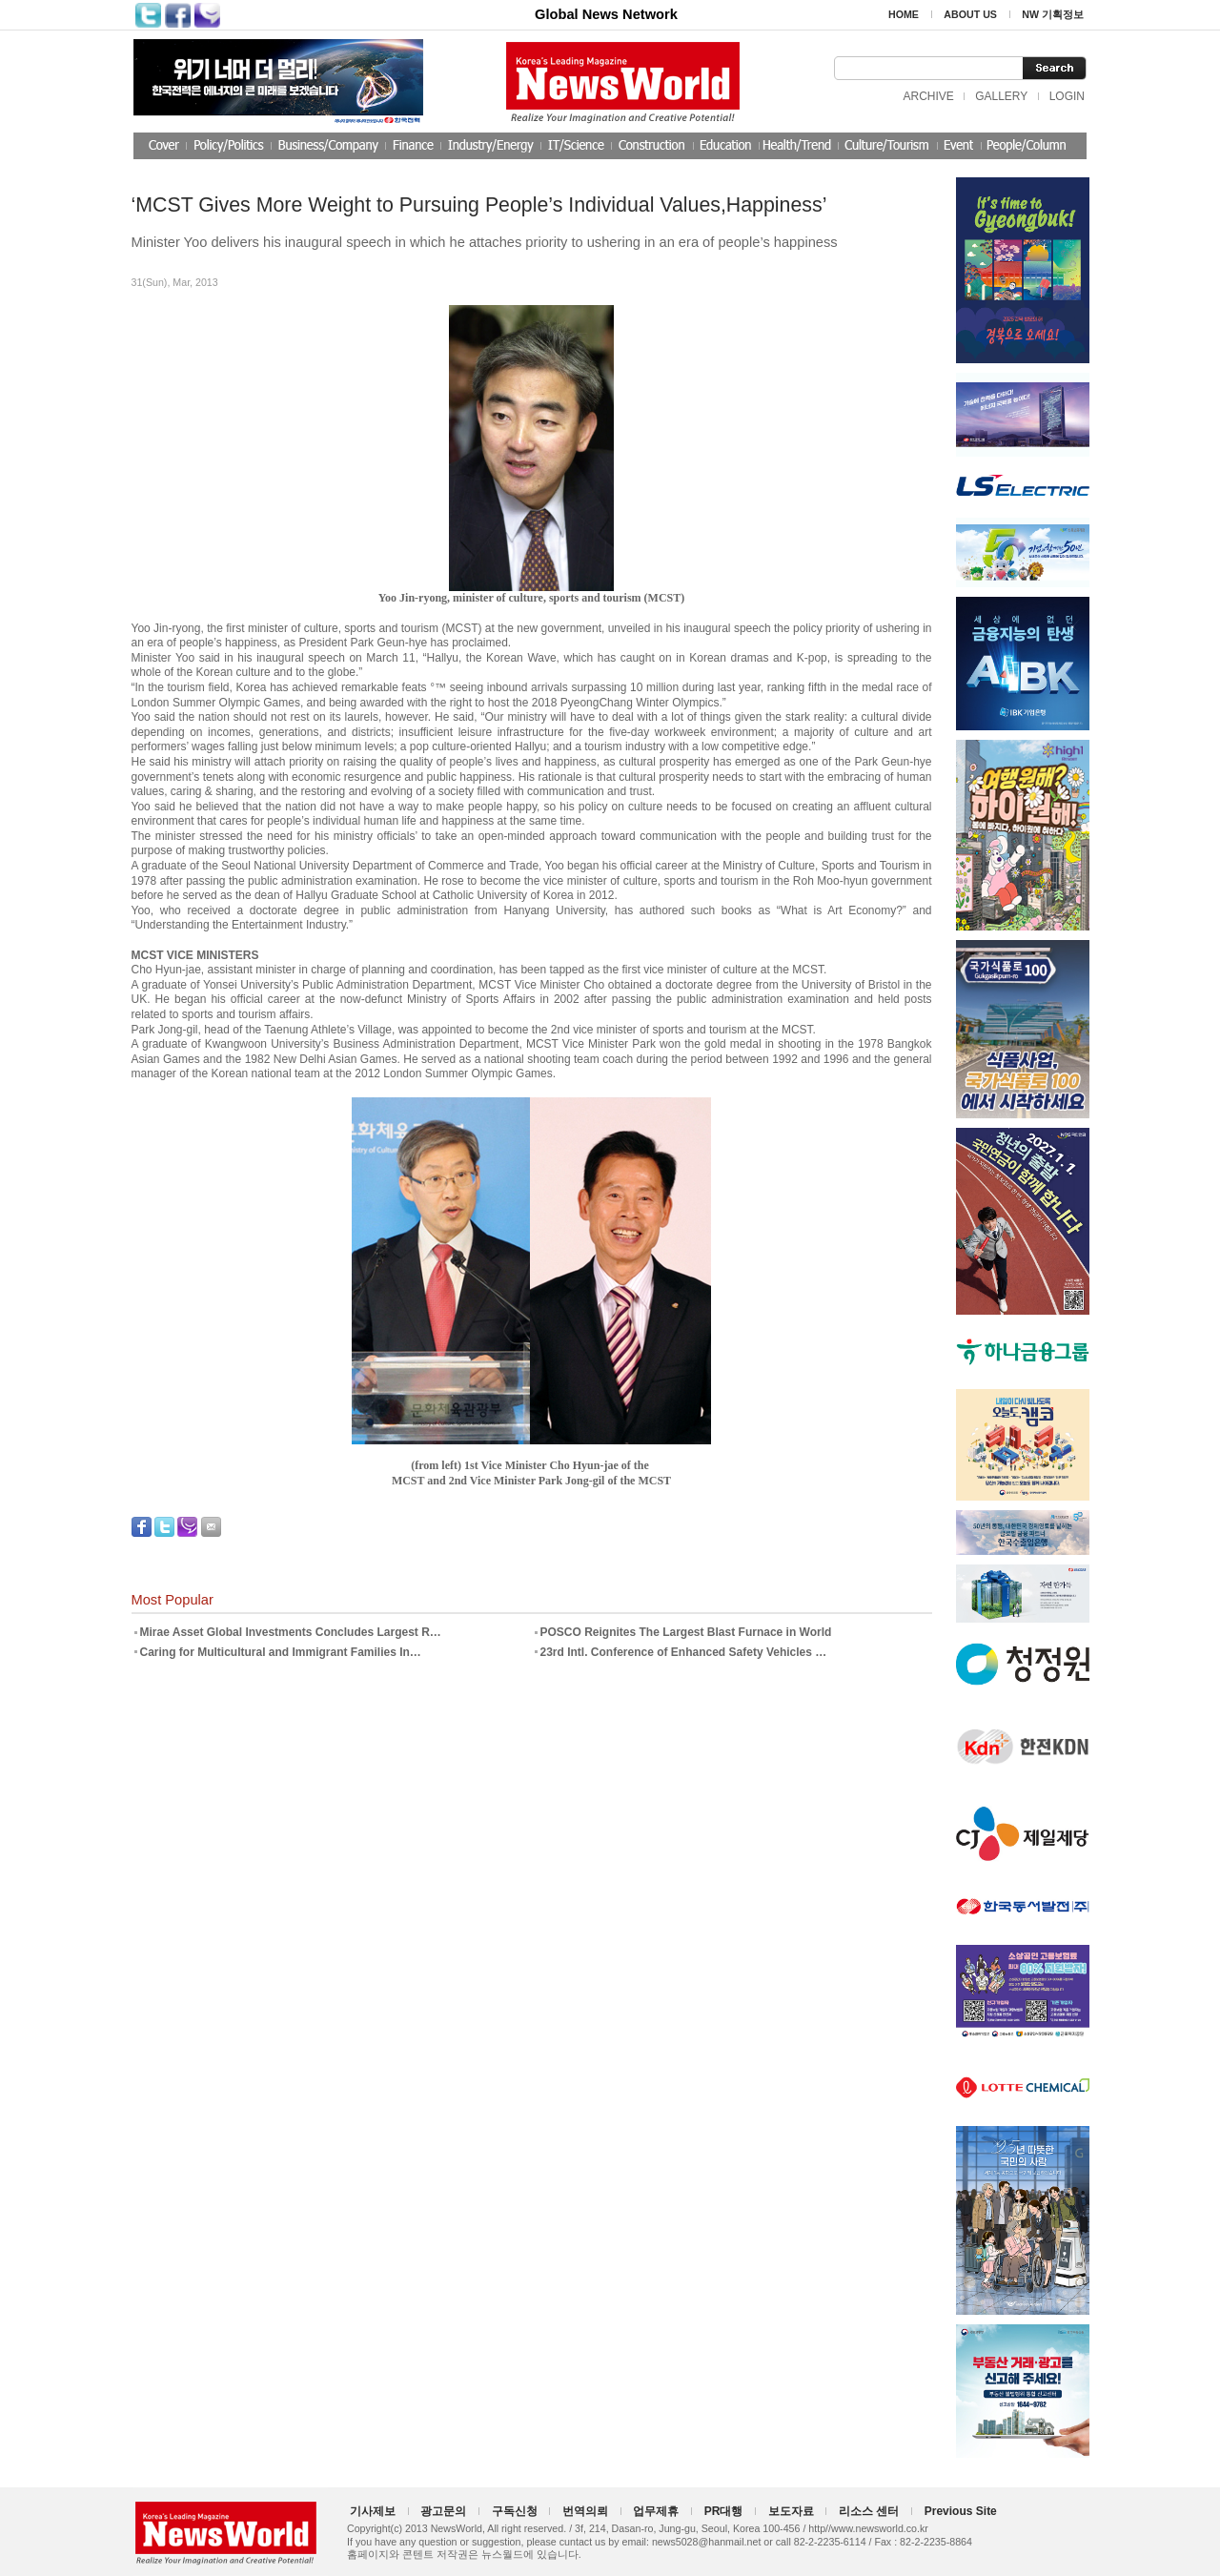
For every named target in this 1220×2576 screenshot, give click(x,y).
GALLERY (1001, 96)
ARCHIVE (928, 96)
